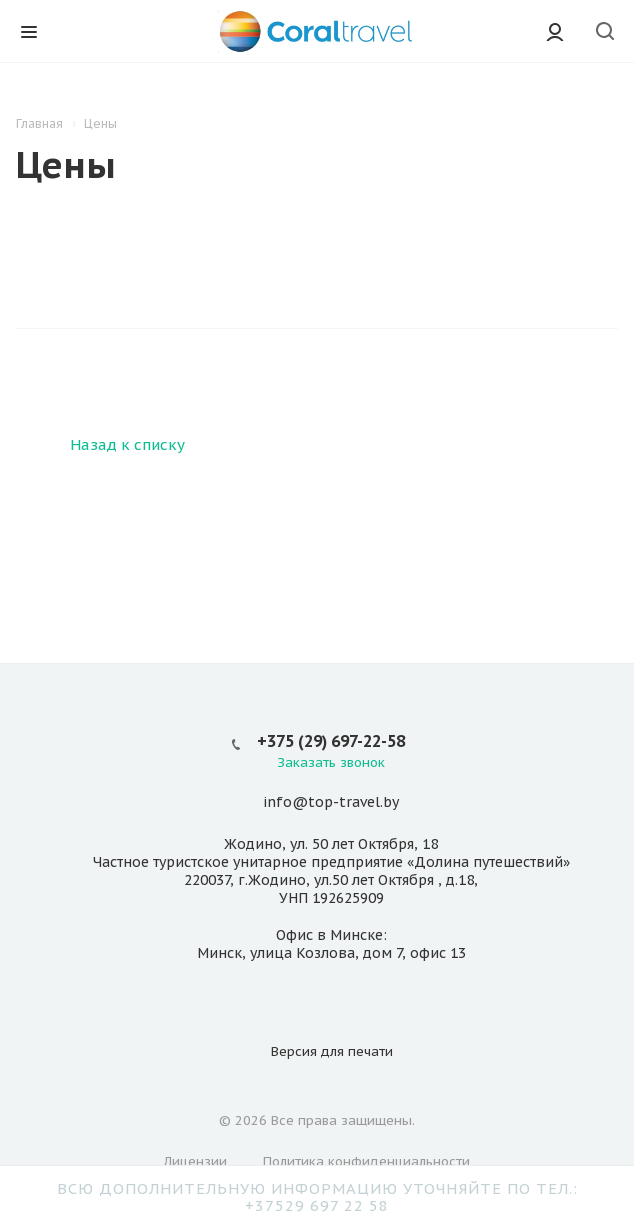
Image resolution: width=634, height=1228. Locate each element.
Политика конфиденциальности (366, 1161)
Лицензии (195, 1161)
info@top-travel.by (331, 803)
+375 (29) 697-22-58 (331, 741)
